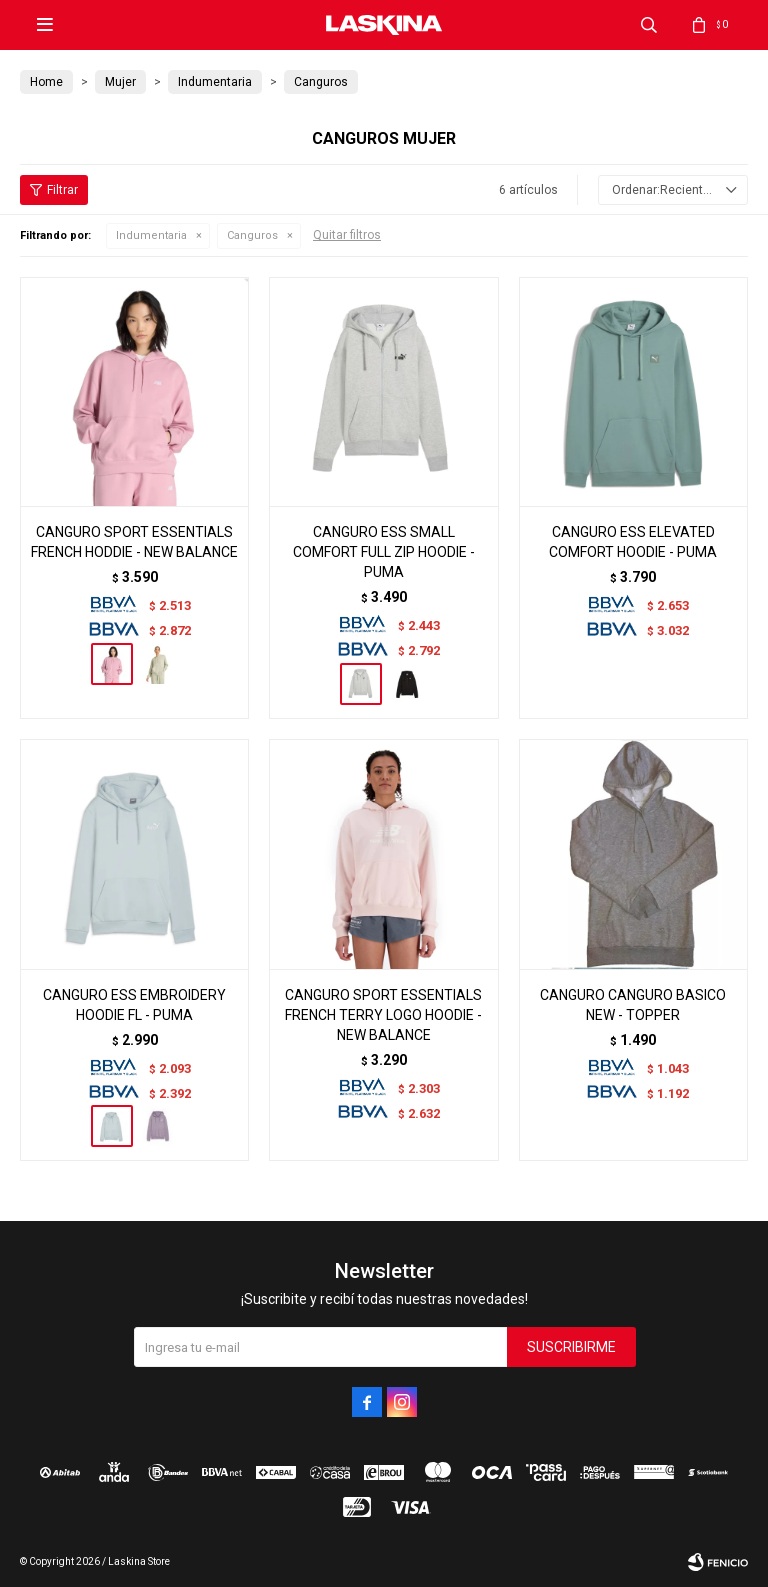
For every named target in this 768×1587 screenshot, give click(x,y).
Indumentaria (151, 235)
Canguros (252, 235)
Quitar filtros (347, 235)
